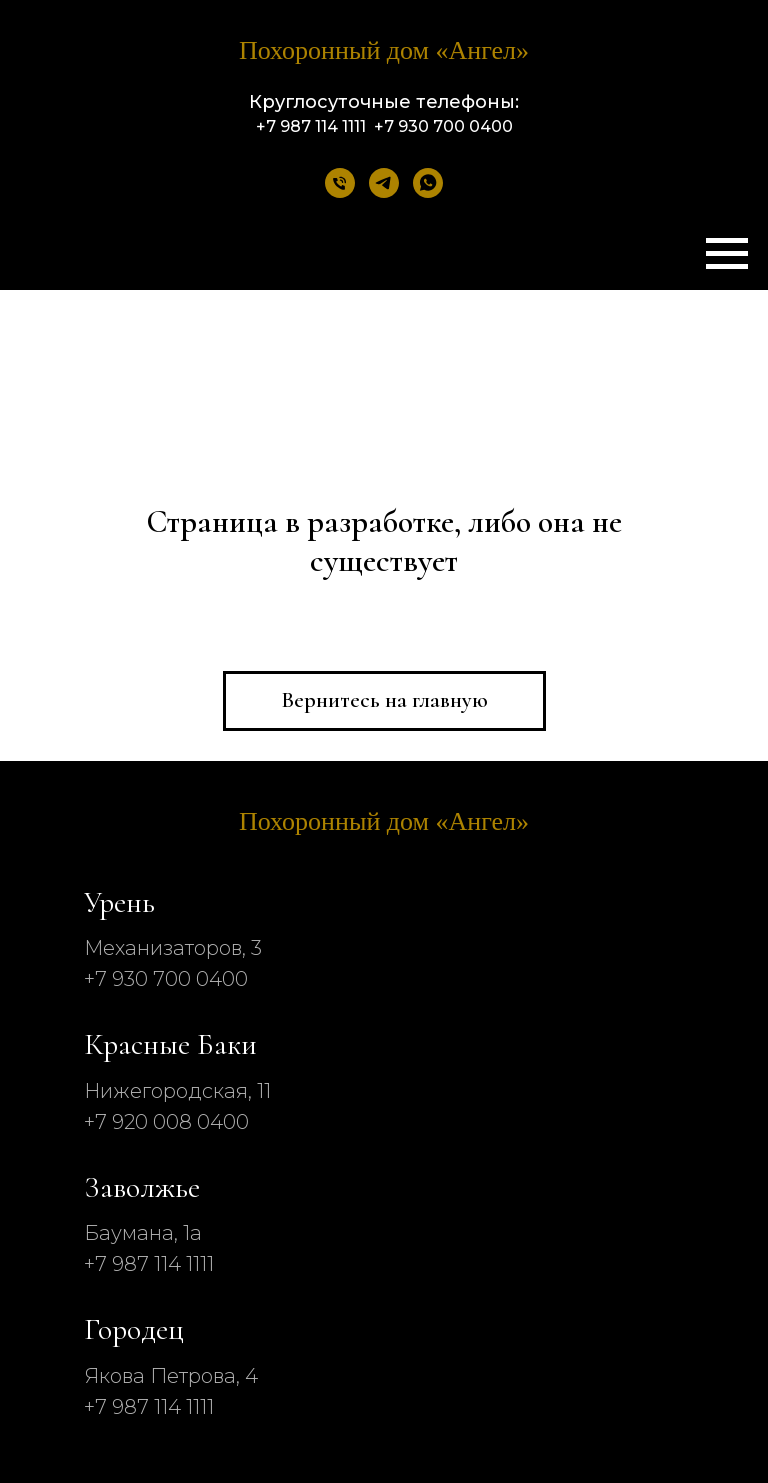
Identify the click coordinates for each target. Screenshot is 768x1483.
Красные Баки (170, 1044)
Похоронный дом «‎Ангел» (384, 50)
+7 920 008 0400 (166, 1122)
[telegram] (384, 183)
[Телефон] (340, 183)
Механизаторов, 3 (173, 948)
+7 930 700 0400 (166, 979)
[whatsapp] (428, 183)
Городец (134, 1329)
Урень (119, 902)
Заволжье (142, 1187)
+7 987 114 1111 (149, 1264)
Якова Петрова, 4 (171, 1376)
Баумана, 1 (137, 1233)
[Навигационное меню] (727, 254)
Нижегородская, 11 (177, 1091)
